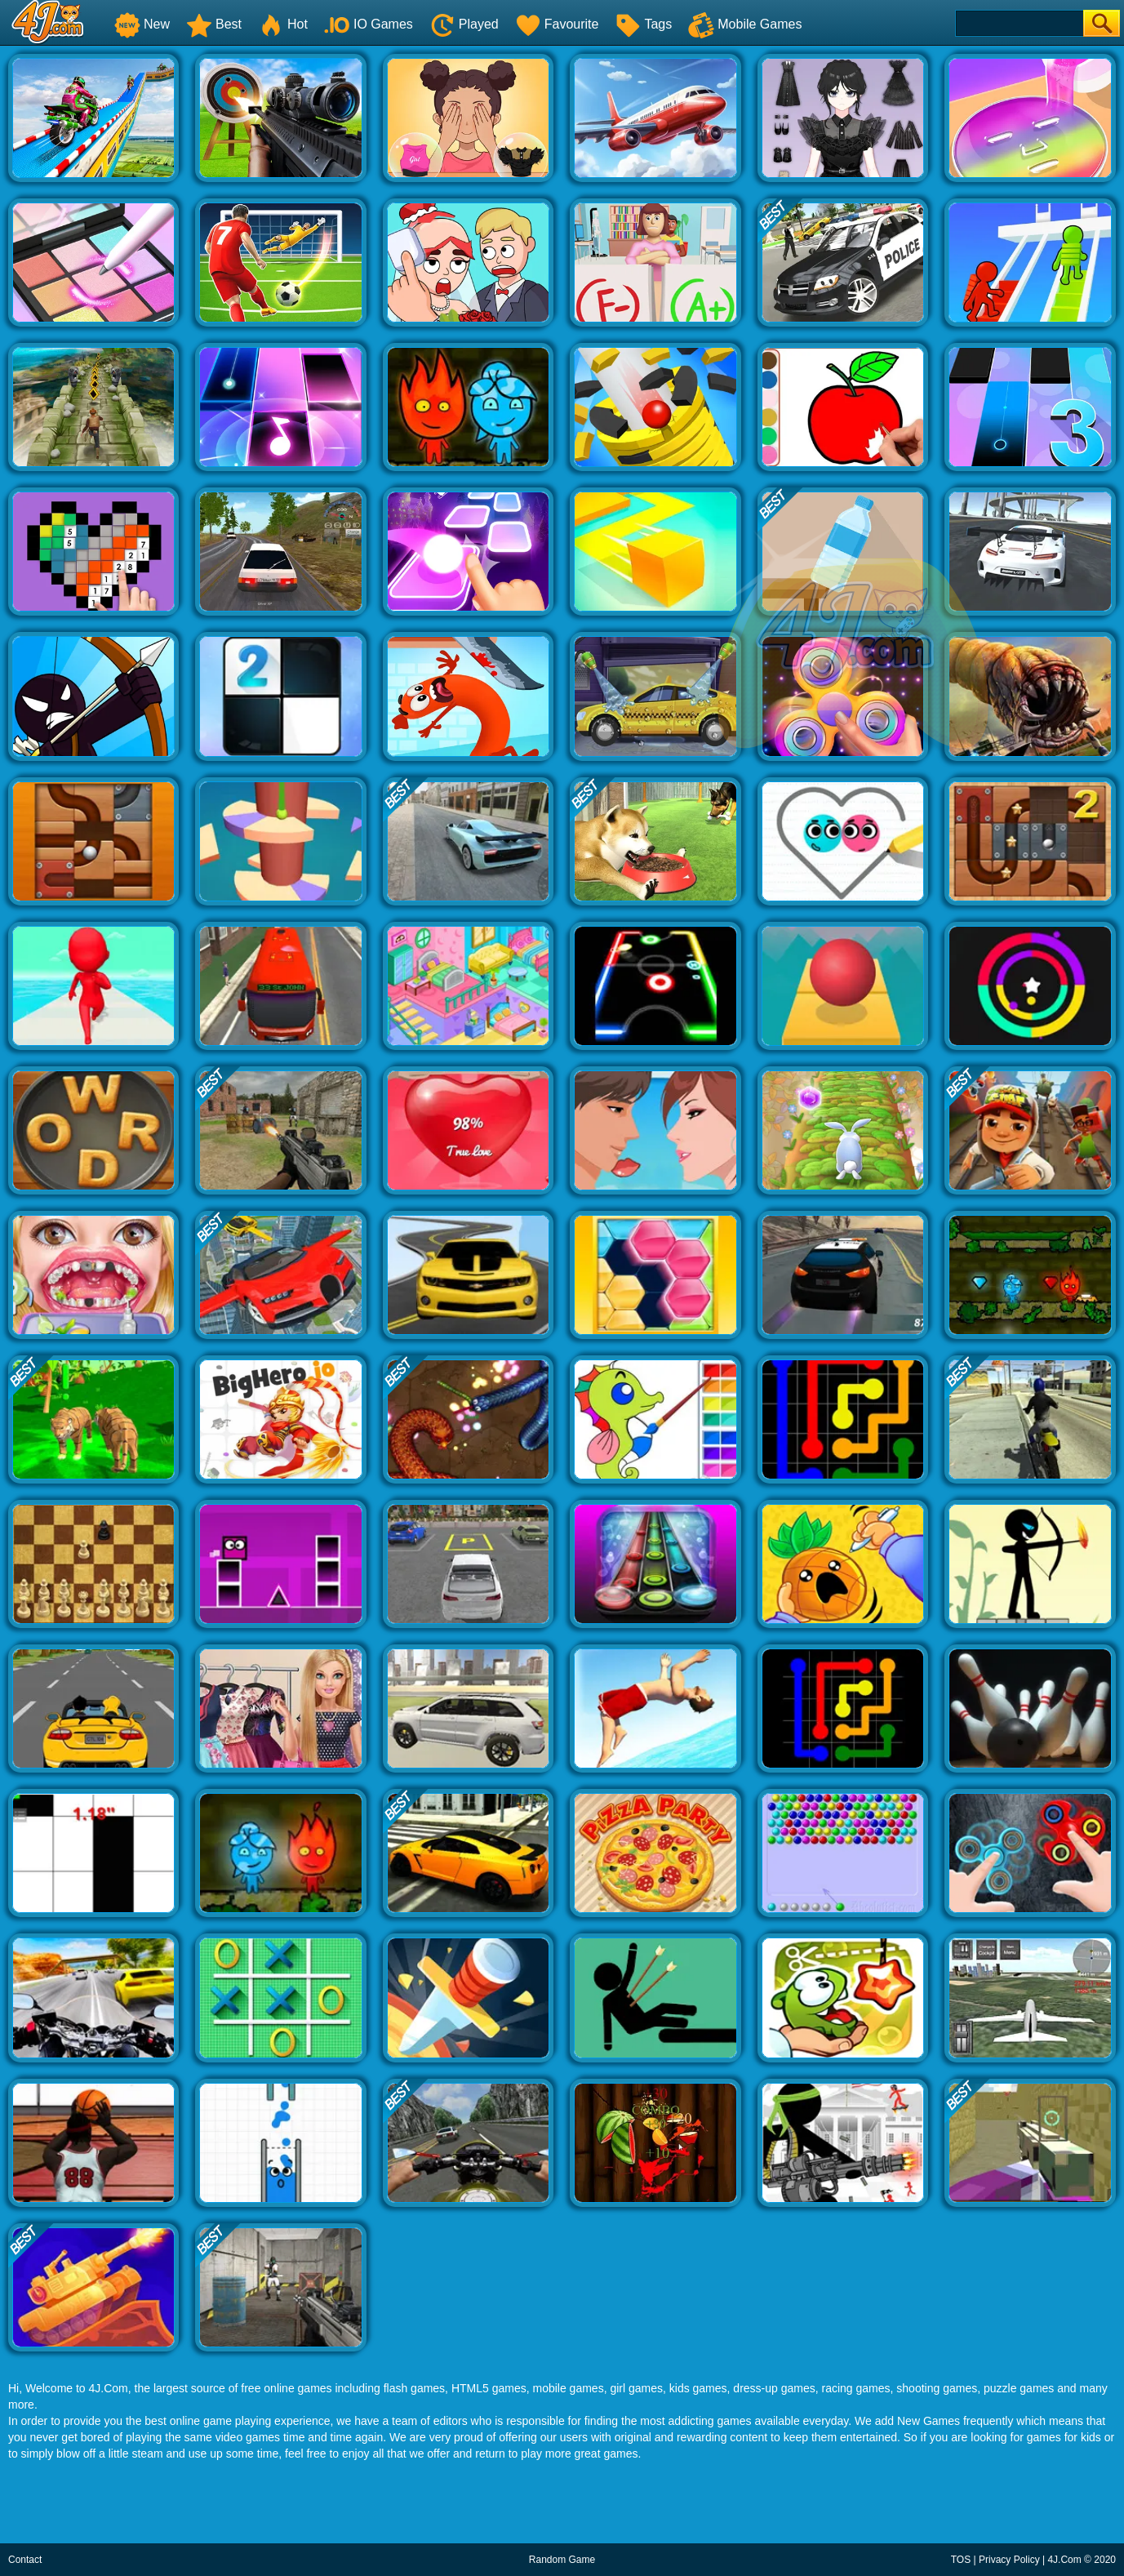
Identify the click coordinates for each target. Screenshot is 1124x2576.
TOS (961, 2559)
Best (214, 24)
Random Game (562, 2559)
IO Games (368, 24)
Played (464, 24)
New (142, 24)
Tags (643, 24)
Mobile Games (745, 24)
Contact (25, 2559)
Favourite (557, 24)
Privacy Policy (1009, 2559)
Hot (283, 24)
